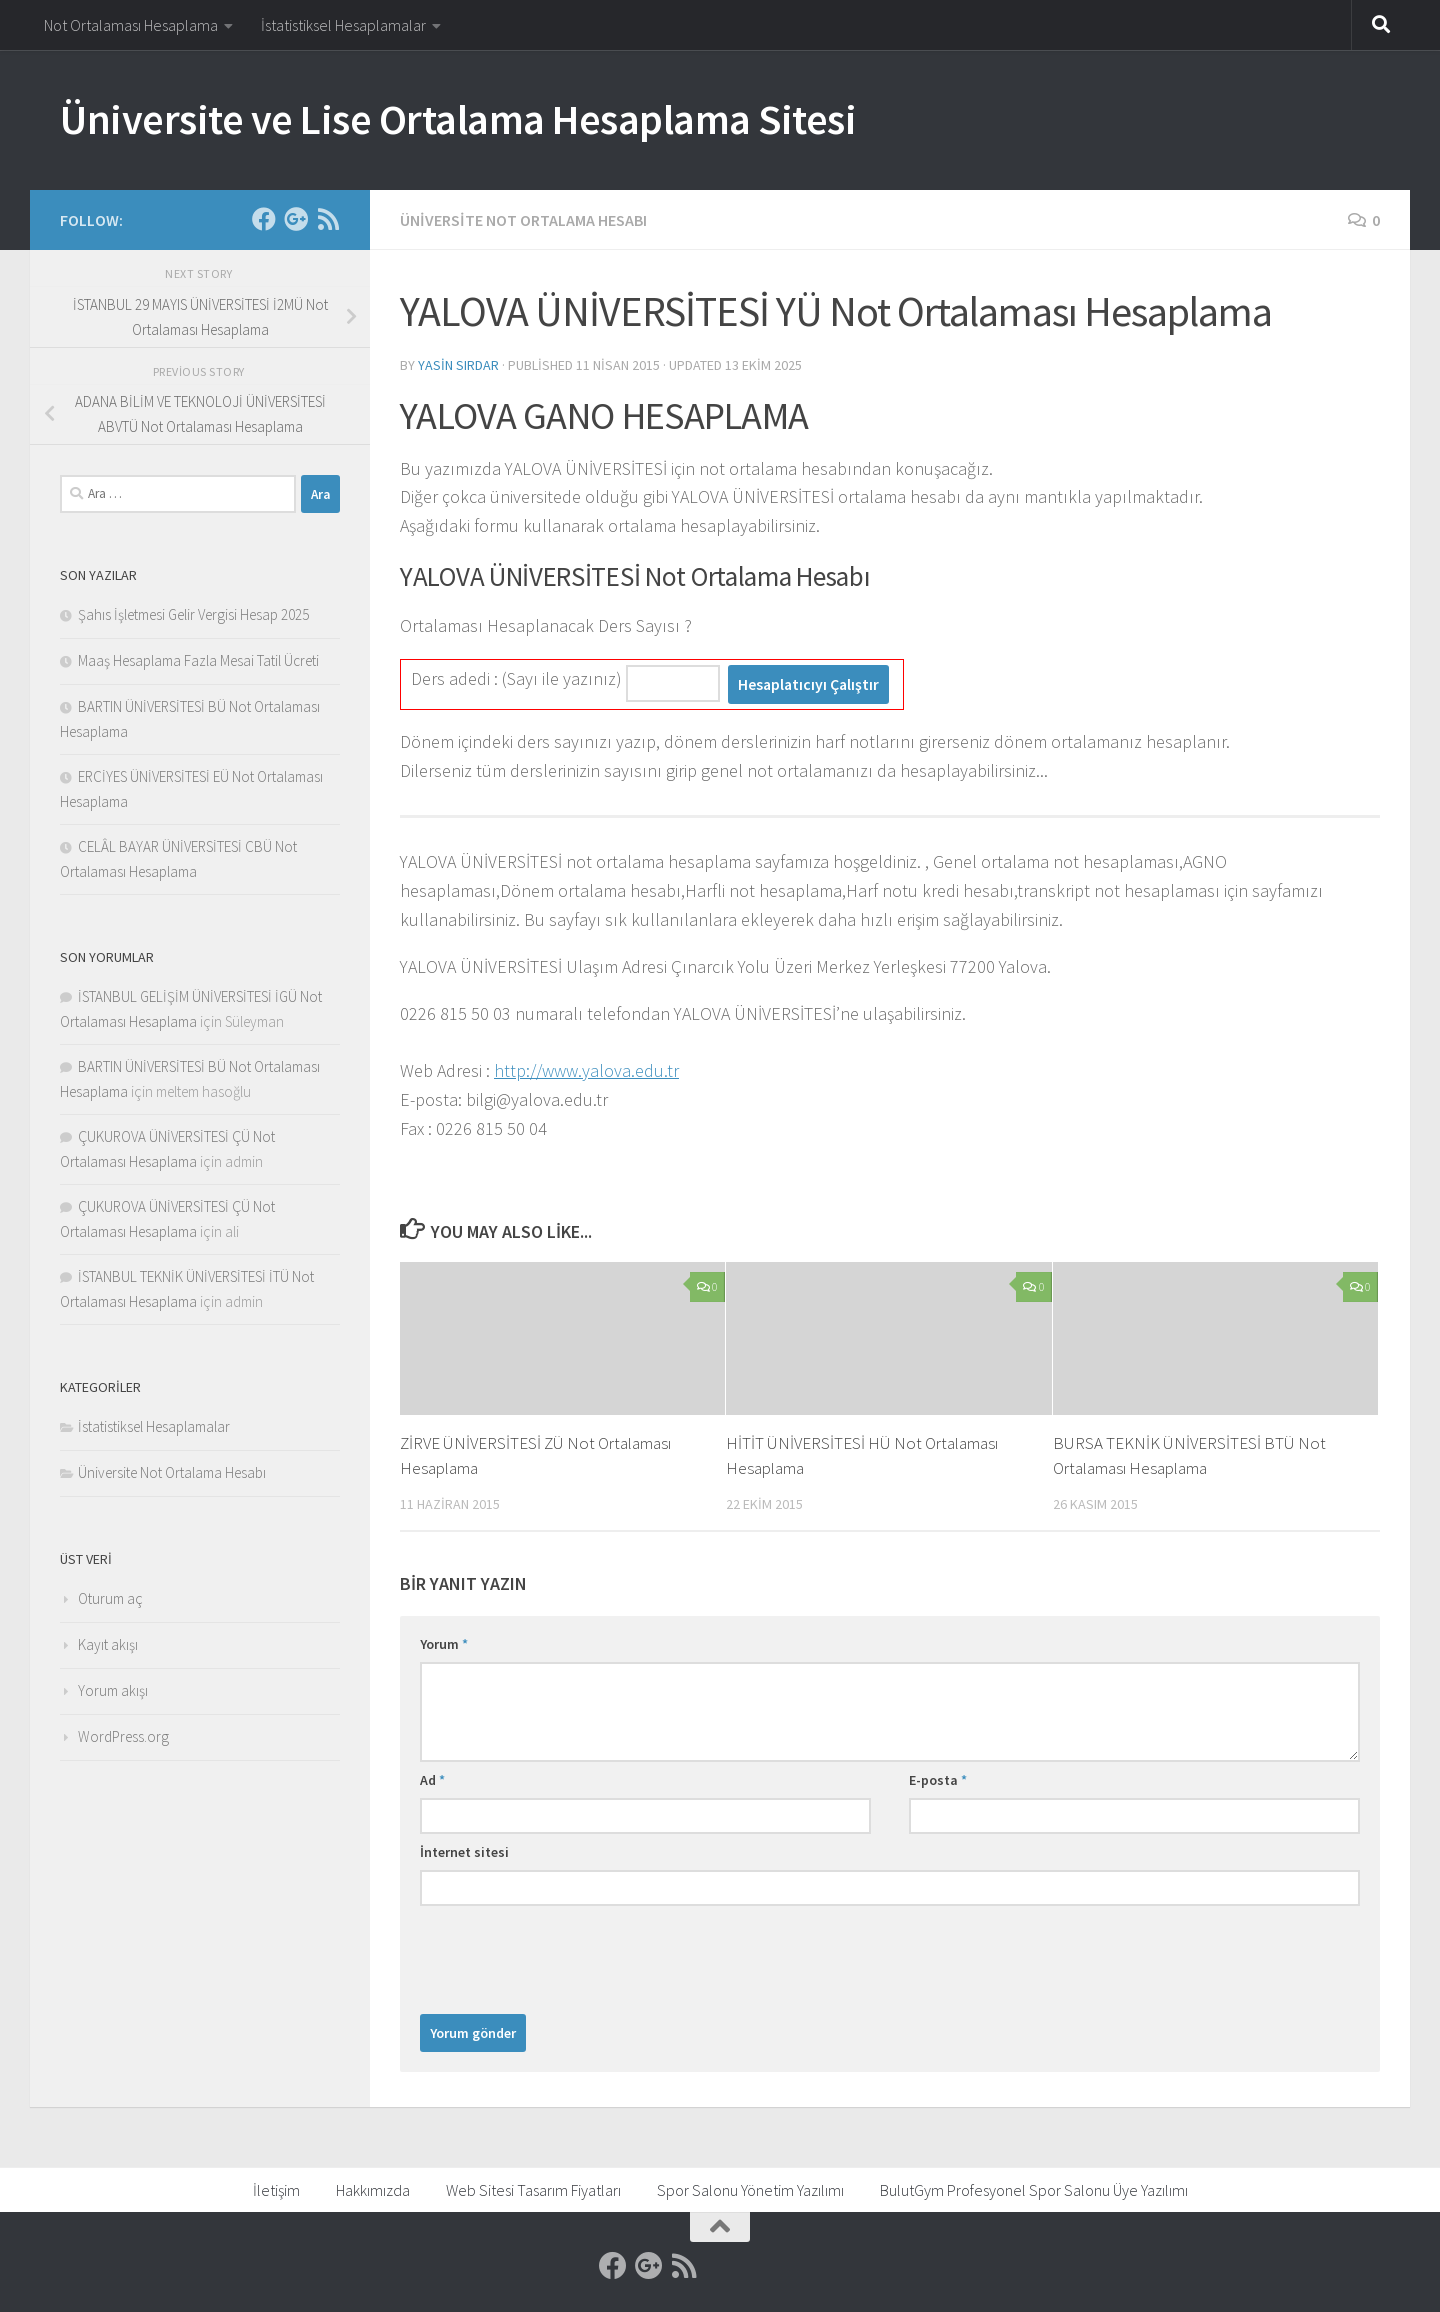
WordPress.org (123, 1736)
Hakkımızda (373, 2190)
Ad (432, 1780)
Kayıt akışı (108, 1644)
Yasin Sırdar (458, 365)
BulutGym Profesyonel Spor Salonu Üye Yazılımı (1034, 2190)
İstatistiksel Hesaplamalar (343, 25)
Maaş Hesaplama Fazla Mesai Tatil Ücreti (198, 660)
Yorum (444, 1644)
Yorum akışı (113, 1690)
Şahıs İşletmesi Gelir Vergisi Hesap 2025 (193, 614)
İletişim (276, 2190)
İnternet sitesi (464, 1852)
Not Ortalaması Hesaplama (131, 25)
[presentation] (572, 1955)
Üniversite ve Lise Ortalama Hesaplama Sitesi (458, 119)
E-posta (938, 1780)
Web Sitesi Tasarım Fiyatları (533, 2190)
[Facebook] (264, 219)
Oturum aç (110, 1598)
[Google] (296, 219)
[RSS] (328, 219)
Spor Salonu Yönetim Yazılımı (750, 2190)
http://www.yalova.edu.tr (586, 1070)
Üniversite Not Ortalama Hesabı (523, 220)
